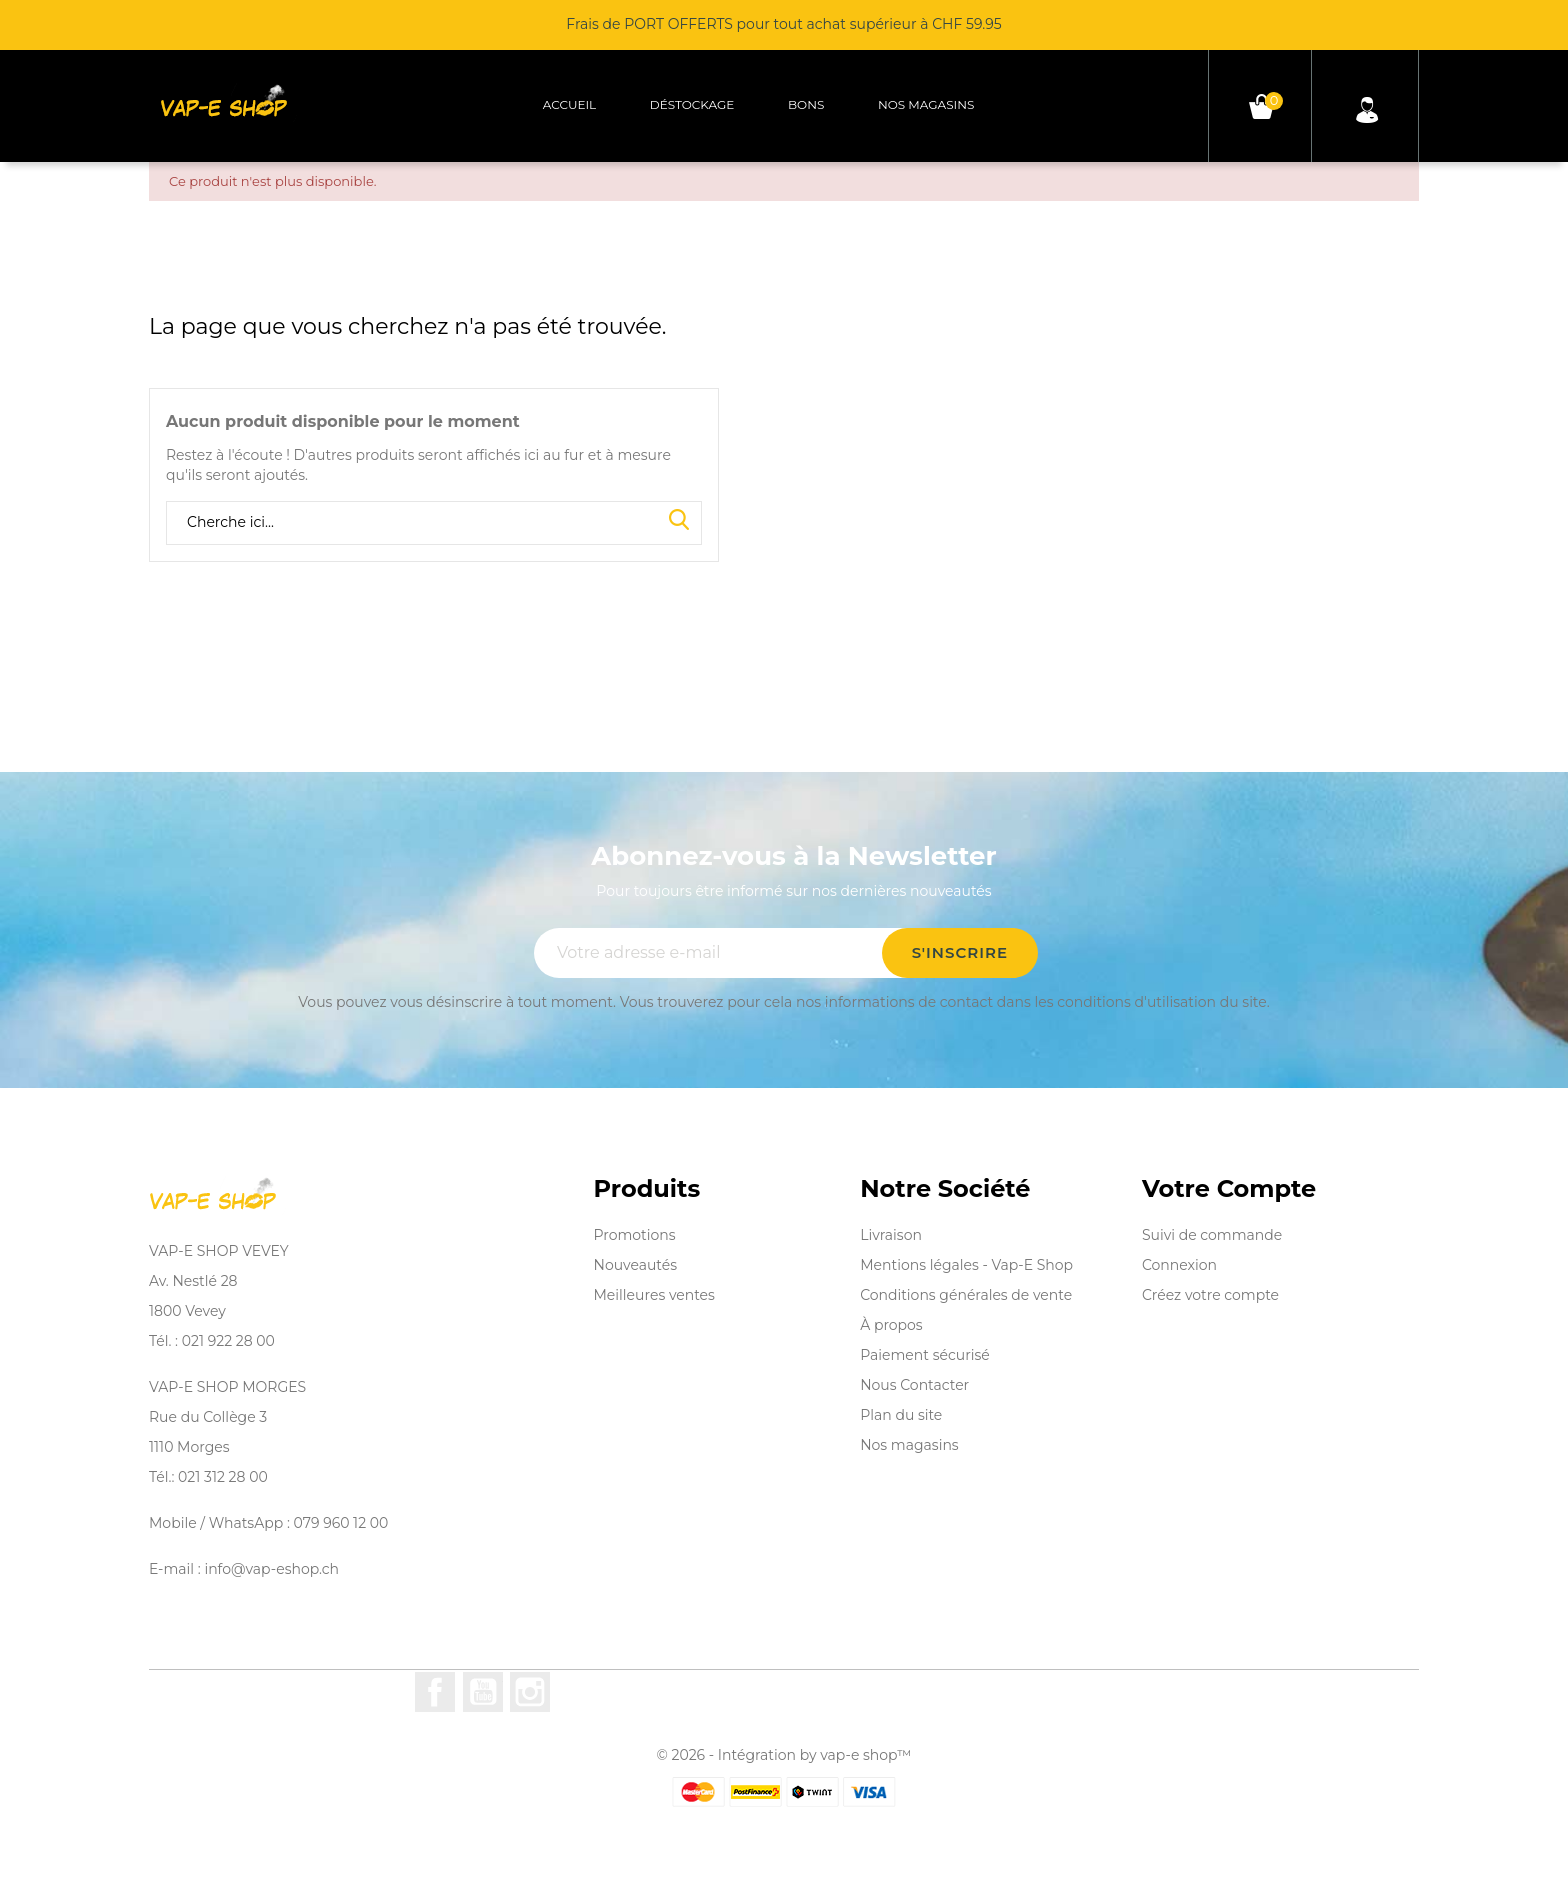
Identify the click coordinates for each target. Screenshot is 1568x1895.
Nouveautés (636, 1265)
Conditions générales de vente (966, 1295)
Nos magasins (926, 104)
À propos (891, 1325)
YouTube (483, 1692)
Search (679, 521)
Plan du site (901, 1415)
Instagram (530, 1692)
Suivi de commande (1212, 1235)
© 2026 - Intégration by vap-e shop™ (784, 1755)
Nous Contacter (914, 1385)
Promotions (635, 1235)
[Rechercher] (434, 523)
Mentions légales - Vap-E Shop (966, 1265)
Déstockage (692, 104)
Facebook (435, 1692)
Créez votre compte (1210, 1295)
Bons (806, 104)
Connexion (1179, 1265)
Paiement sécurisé (925, 1355)
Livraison (891, 1235)
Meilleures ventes (654, 1295)
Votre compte (1229, 1189)
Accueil (569, 104)
